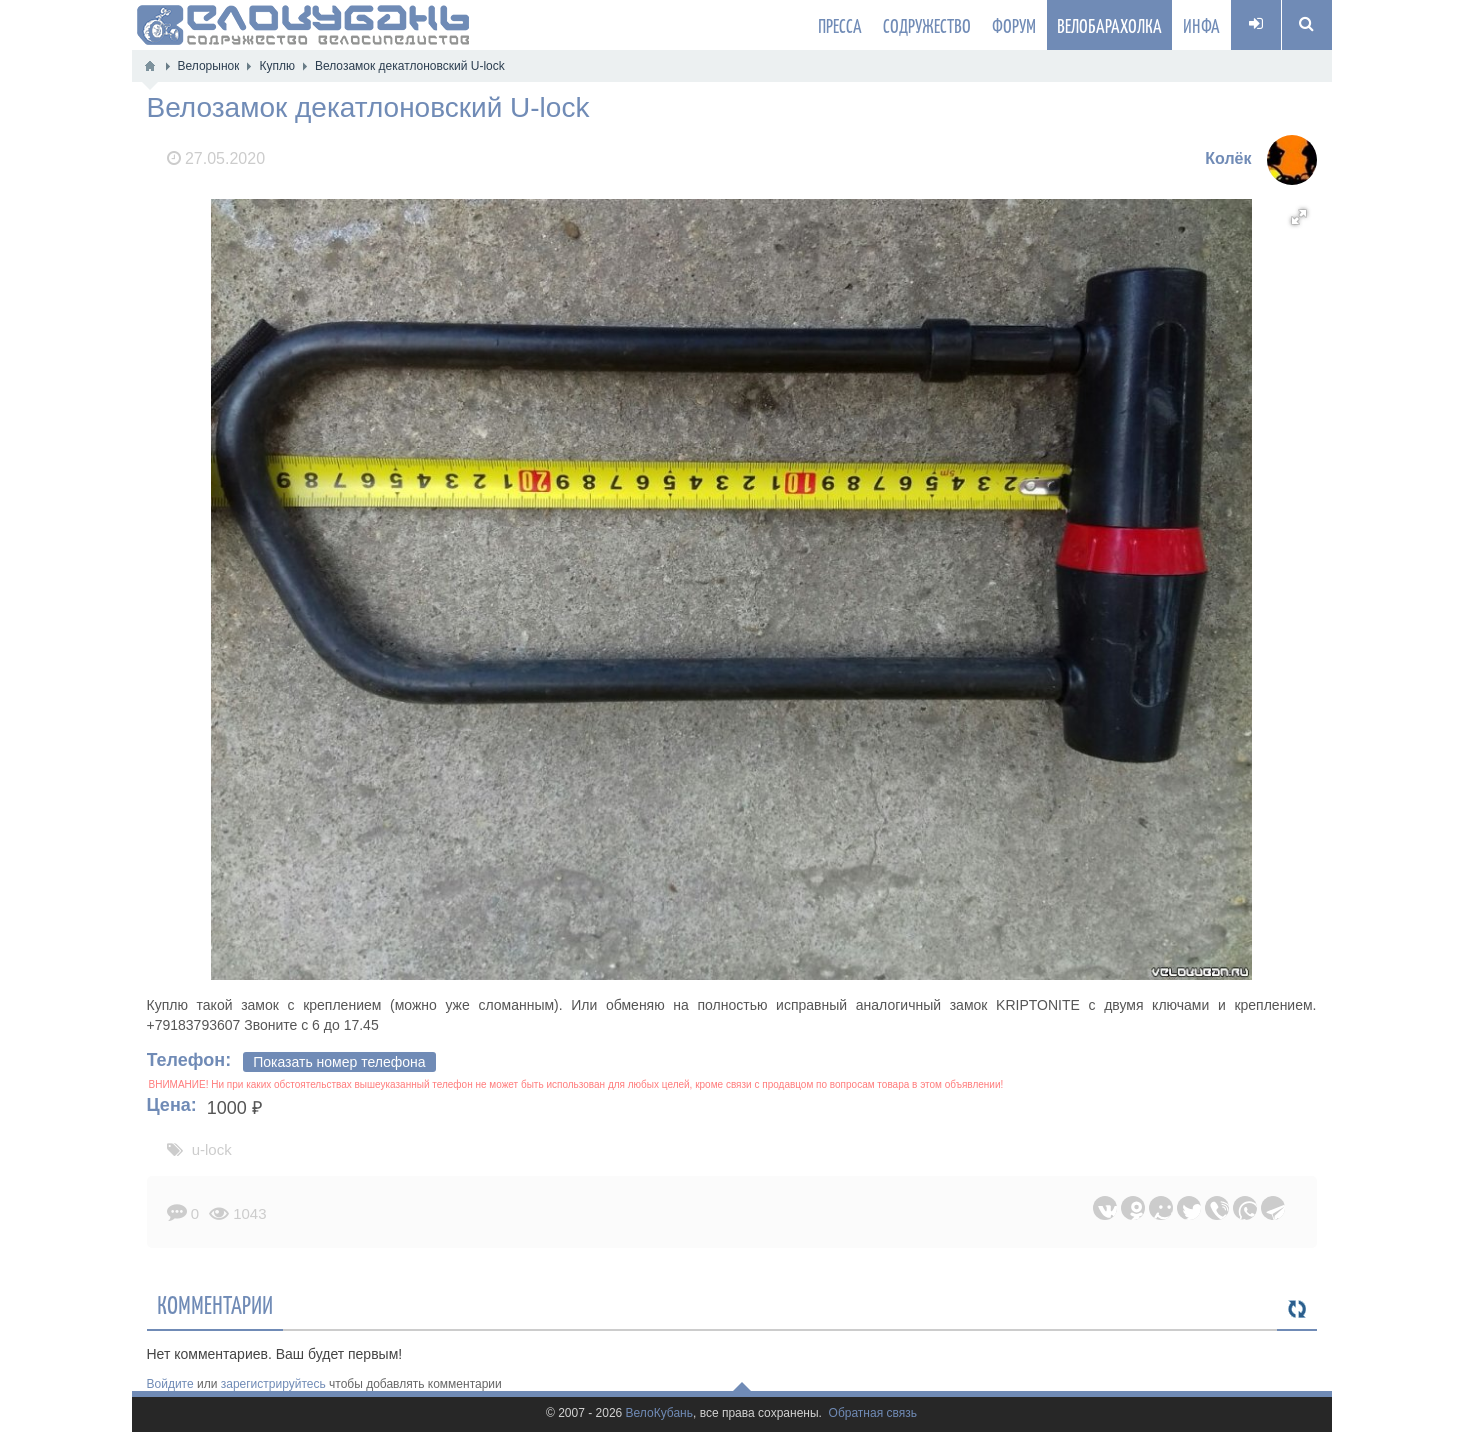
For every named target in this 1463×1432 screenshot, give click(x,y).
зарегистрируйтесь (273, 1384)
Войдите (170, 1384)
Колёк (1228, 158)
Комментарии (215, 1304)
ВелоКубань (659, 1413)
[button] (1299, 217)
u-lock (212, 1149)
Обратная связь (873, 1413)
